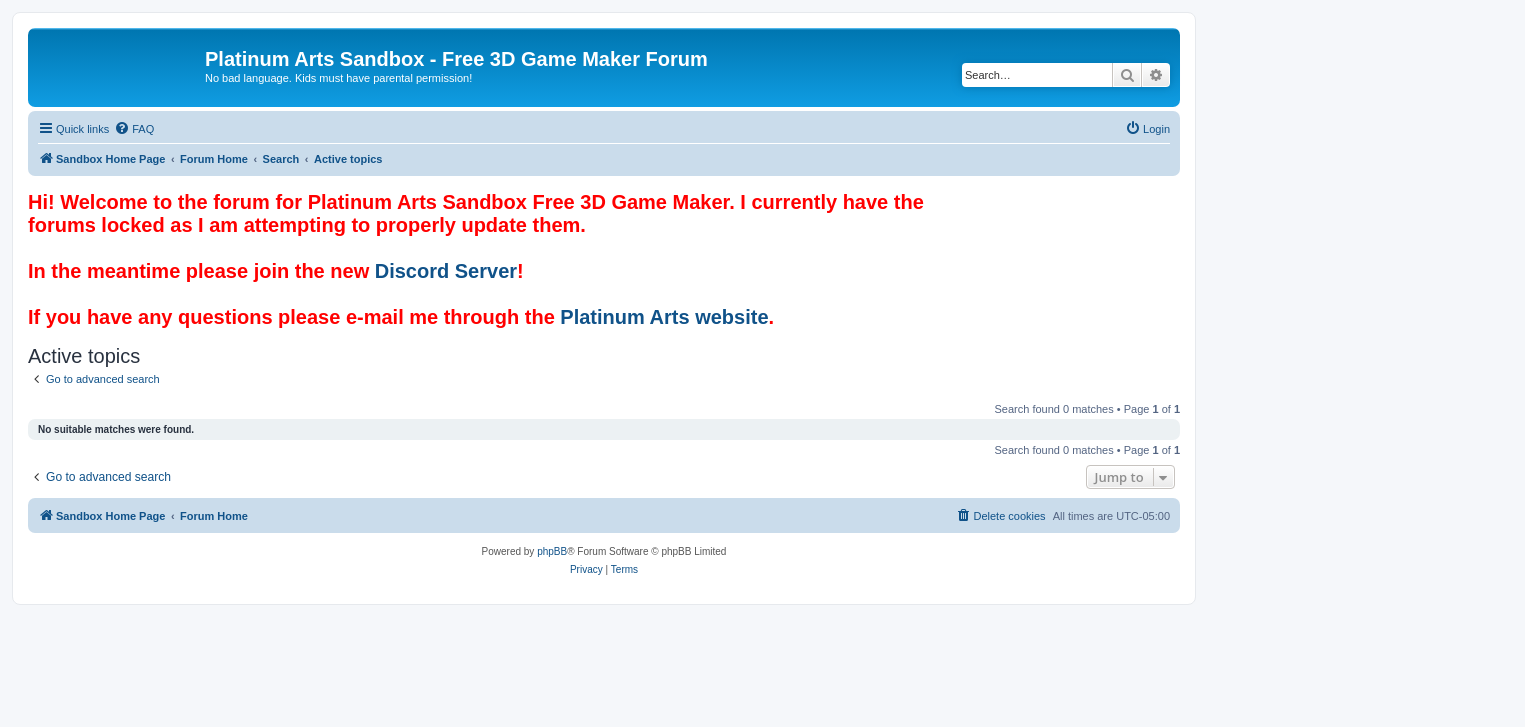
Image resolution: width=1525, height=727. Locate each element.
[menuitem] (134, 129)
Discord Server (446, 271)
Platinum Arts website (664, 317)
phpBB (552, 551)
